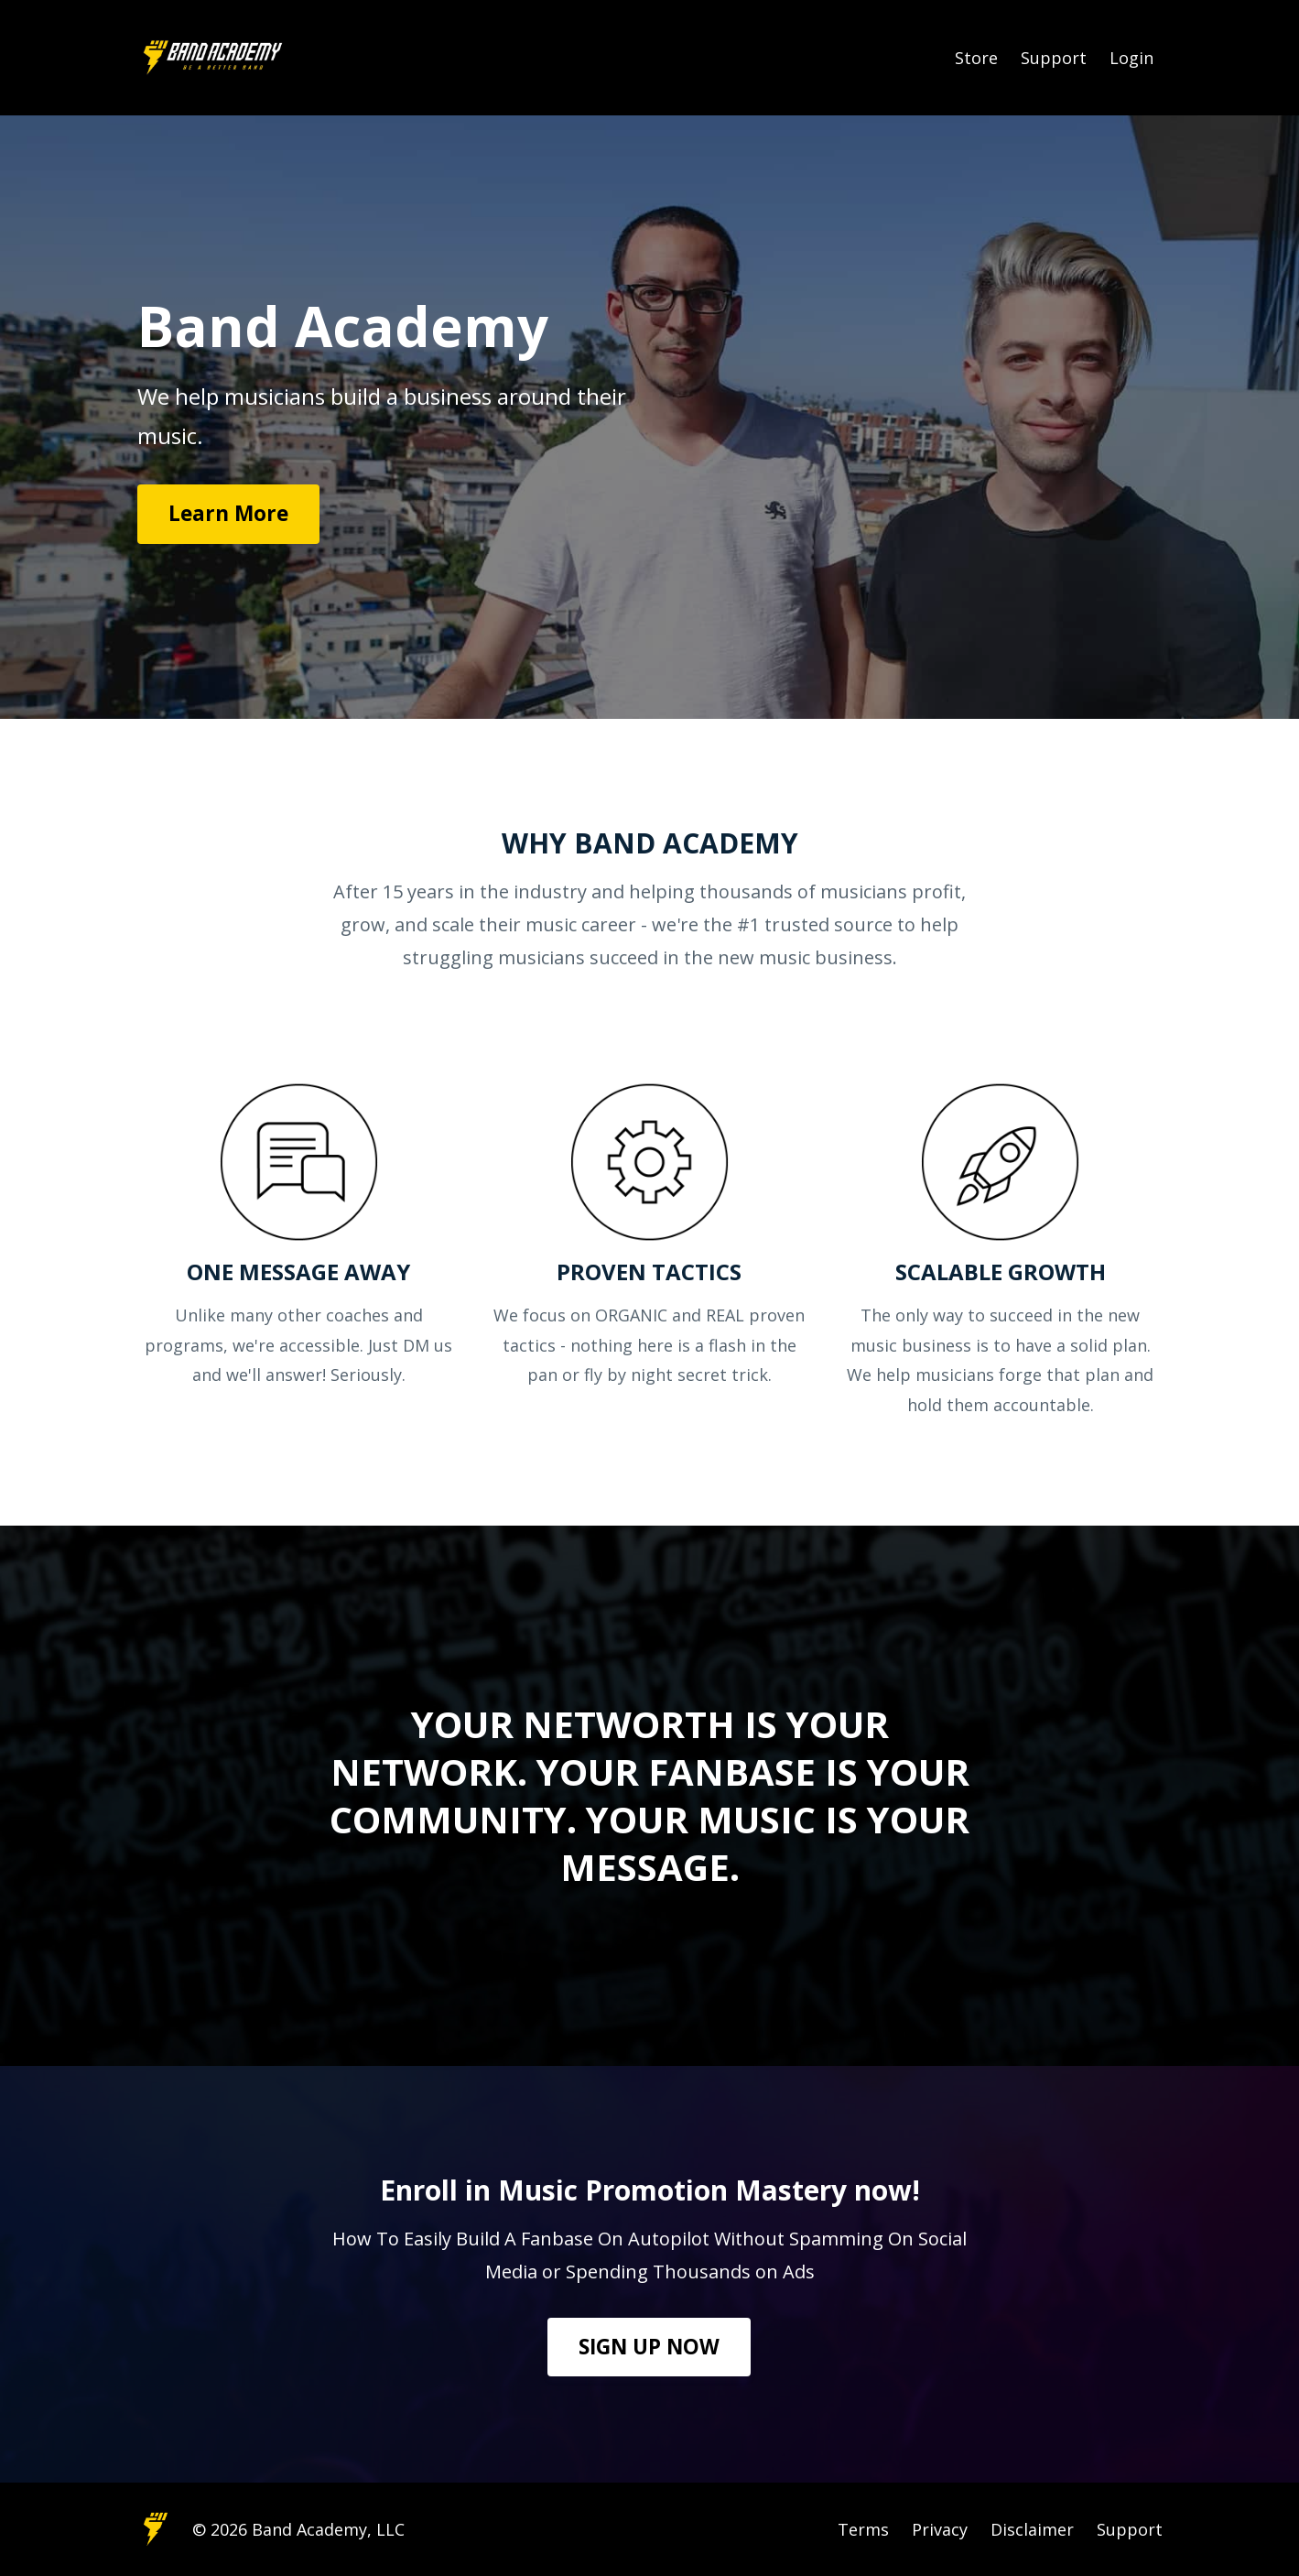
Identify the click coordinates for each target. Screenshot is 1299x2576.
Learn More (228, 513)
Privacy (940, 2529)
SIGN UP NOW (649, 2346)
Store (976, 58)
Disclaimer (1032, 2529)
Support (1054, 58)
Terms (863, 2529)
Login (1131, 58)
